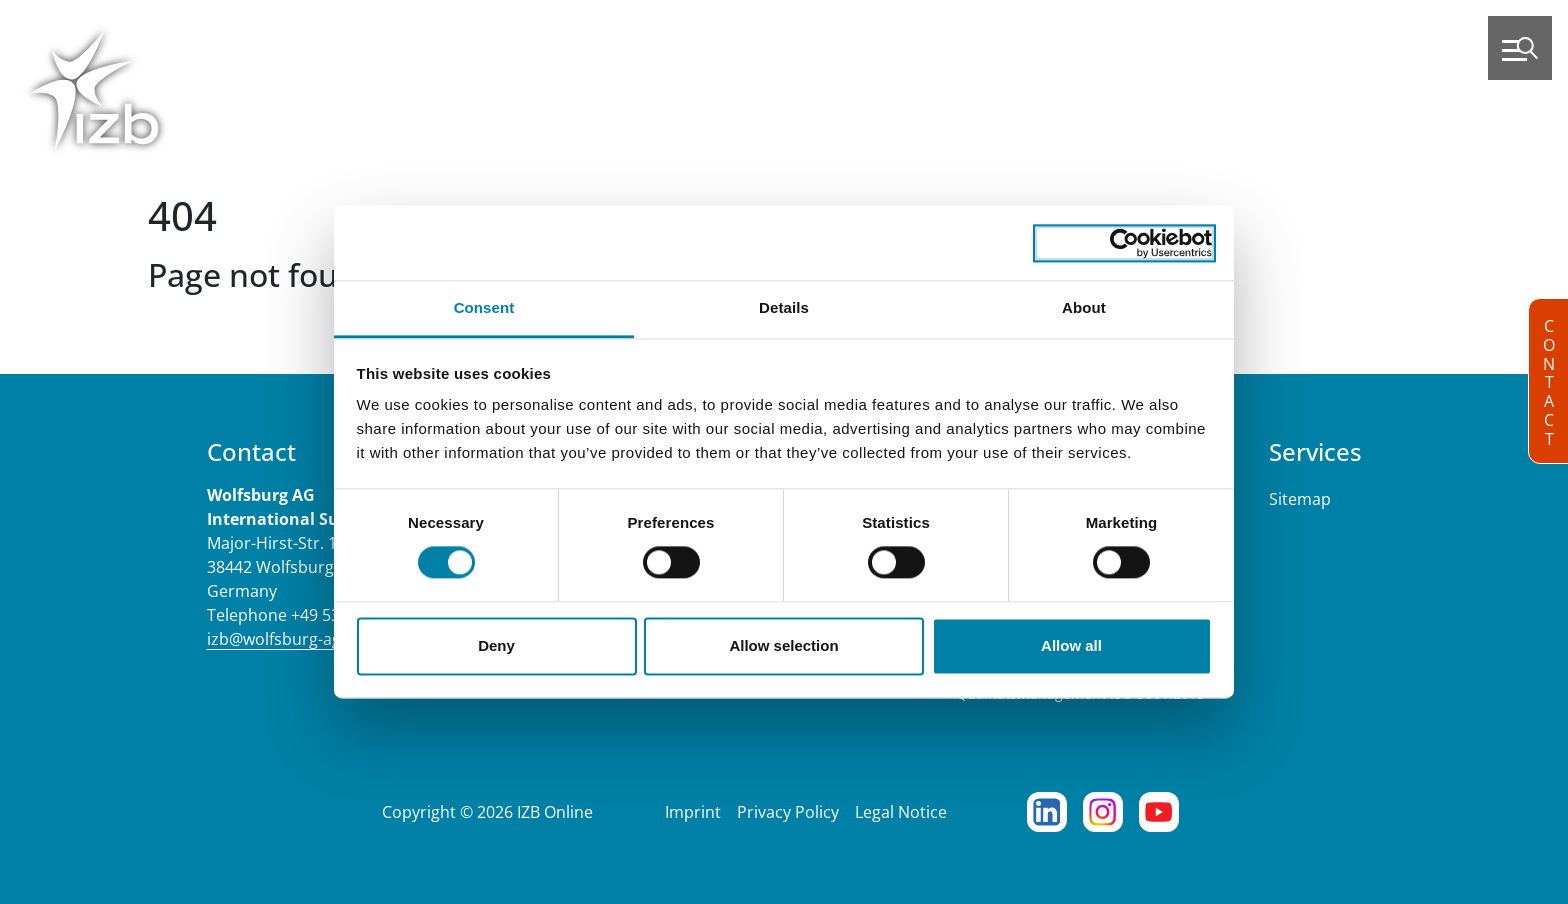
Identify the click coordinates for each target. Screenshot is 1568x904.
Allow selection (783, 645)
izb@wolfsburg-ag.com (292, 639)
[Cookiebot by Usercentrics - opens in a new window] (1124, 243)
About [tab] (1084, 307)
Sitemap (1300, 499)
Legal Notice (901, 812)
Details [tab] (784, 307)
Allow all (1071, 645)
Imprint (693, 812)
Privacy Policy (788, 812)
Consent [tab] (484, 307)
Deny (496, 645)
